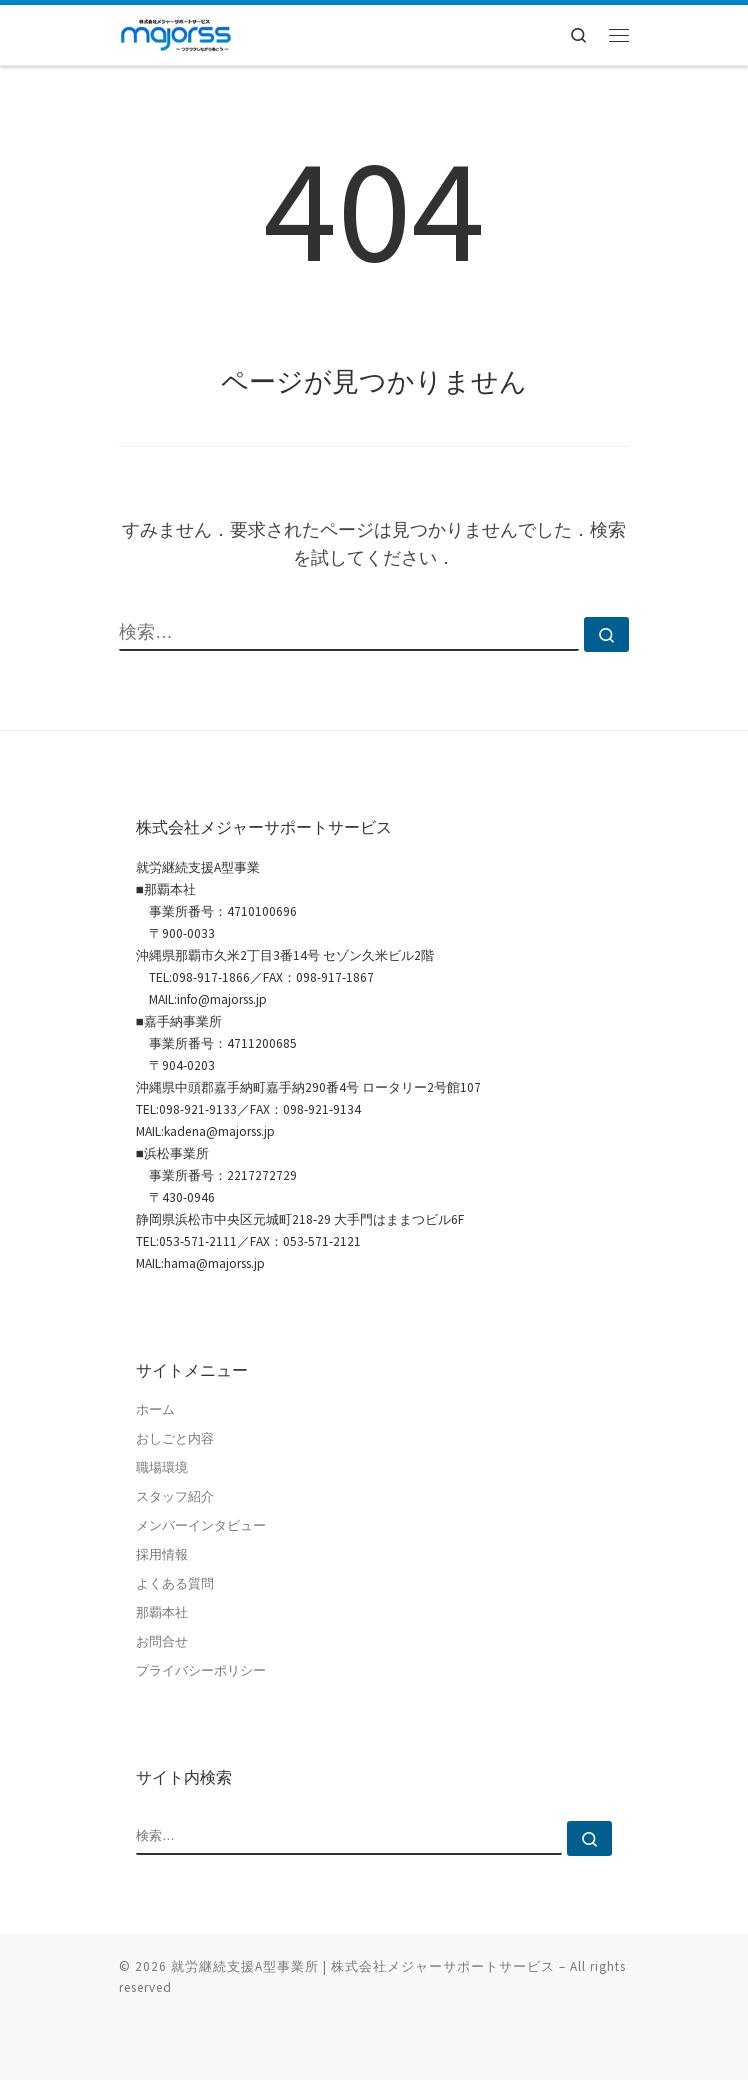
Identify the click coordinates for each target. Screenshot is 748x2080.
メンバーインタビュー (201, 1525)
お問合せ (162, 1641)
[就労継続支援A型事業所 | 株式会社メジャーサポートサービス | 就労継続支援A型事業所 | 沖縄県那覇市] (175, 33)
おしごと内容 (175, 1438)
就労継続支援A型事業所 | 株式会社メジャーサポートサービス (363, 1966)
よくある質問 (175, 1583)
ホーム (155, 1409)
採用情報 (162, 1554)
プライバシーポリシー (201, 1670)
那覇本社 (162, 1612)
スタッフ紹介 (175, 1496)
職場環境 (162, 1467)
